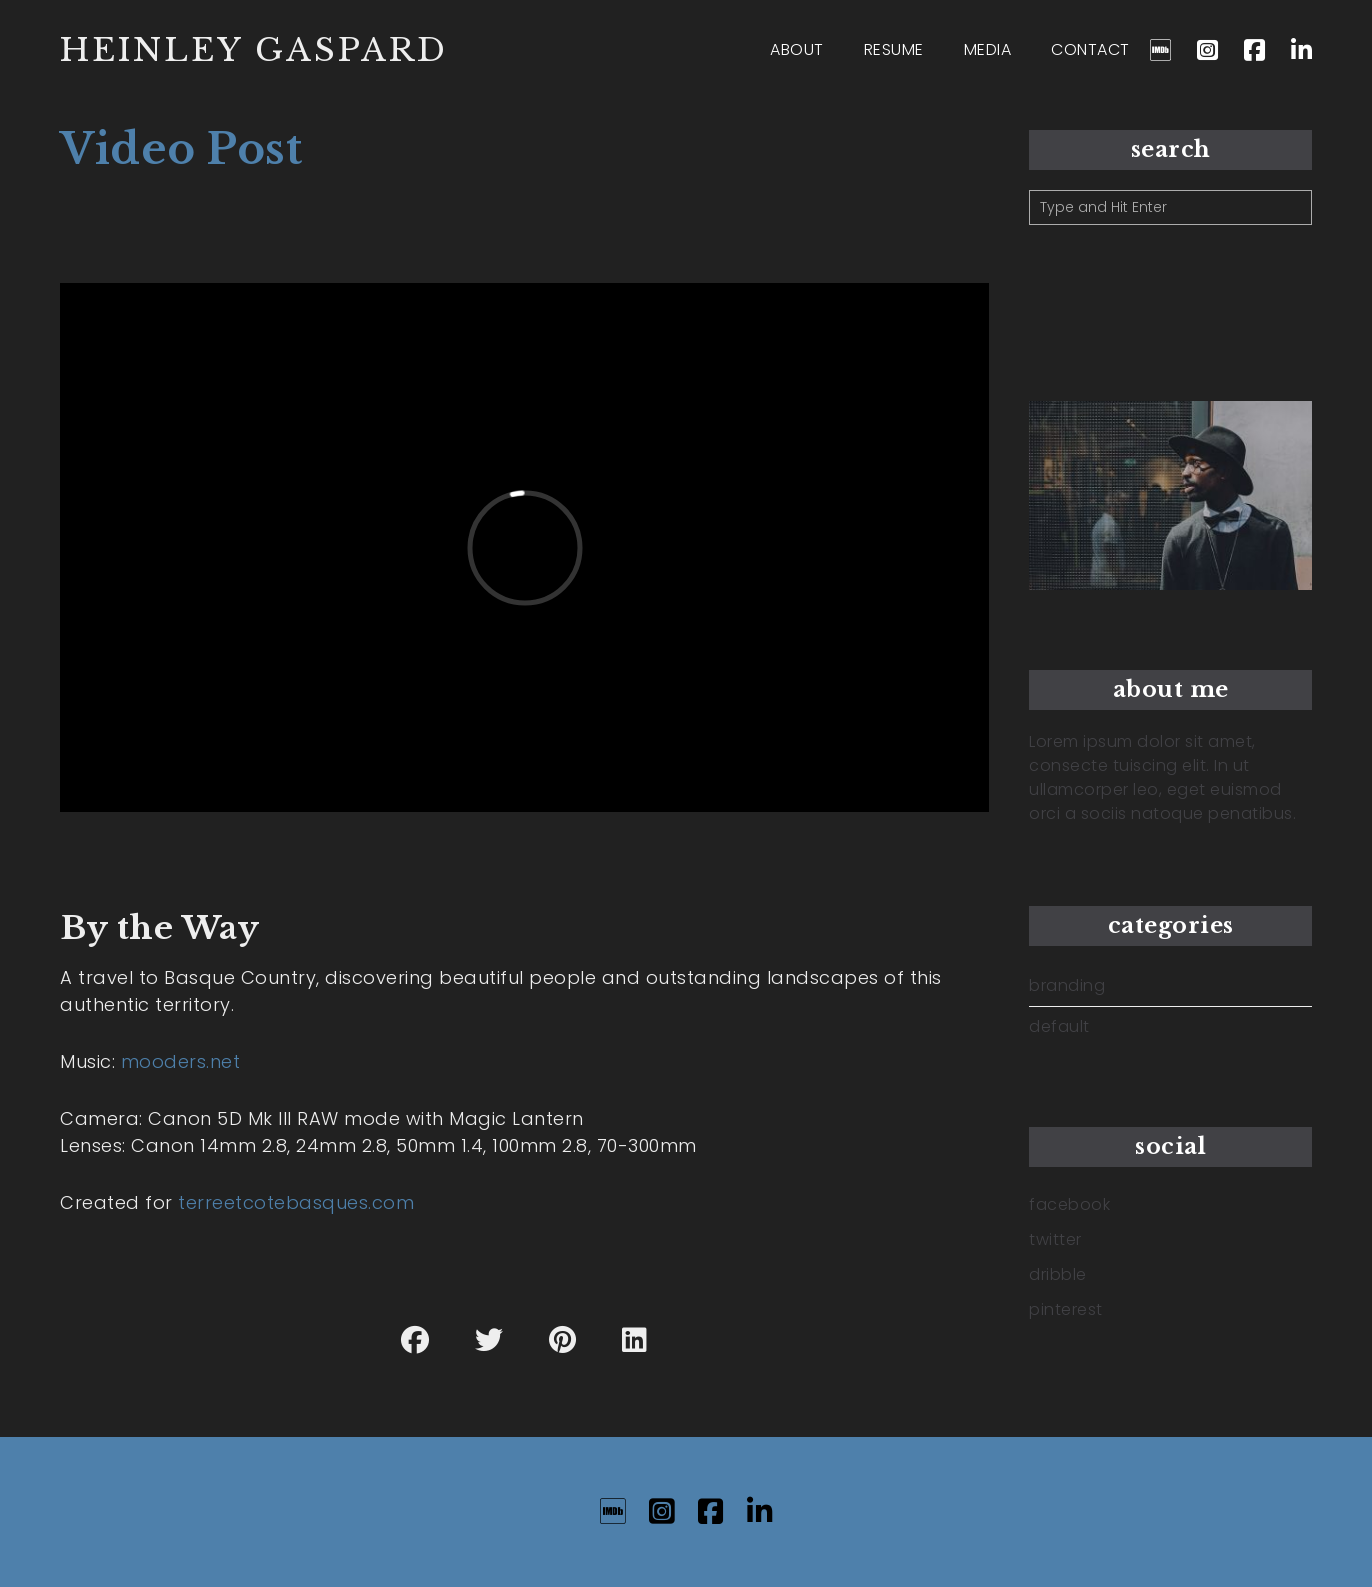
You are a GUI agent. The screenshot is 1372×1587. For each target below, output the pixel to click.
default (1059, 1027)
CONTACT (1090, 50)
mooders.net (181, 1061)
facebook (1069, 1204)
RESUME (894, 50)
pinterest (1066, 1309)
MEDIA (988, 50)
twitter (1055, 1239)
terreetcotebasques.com (296, 1202)
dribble (1058, 1274)
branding (1067, 986)
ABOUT (797, 50)
